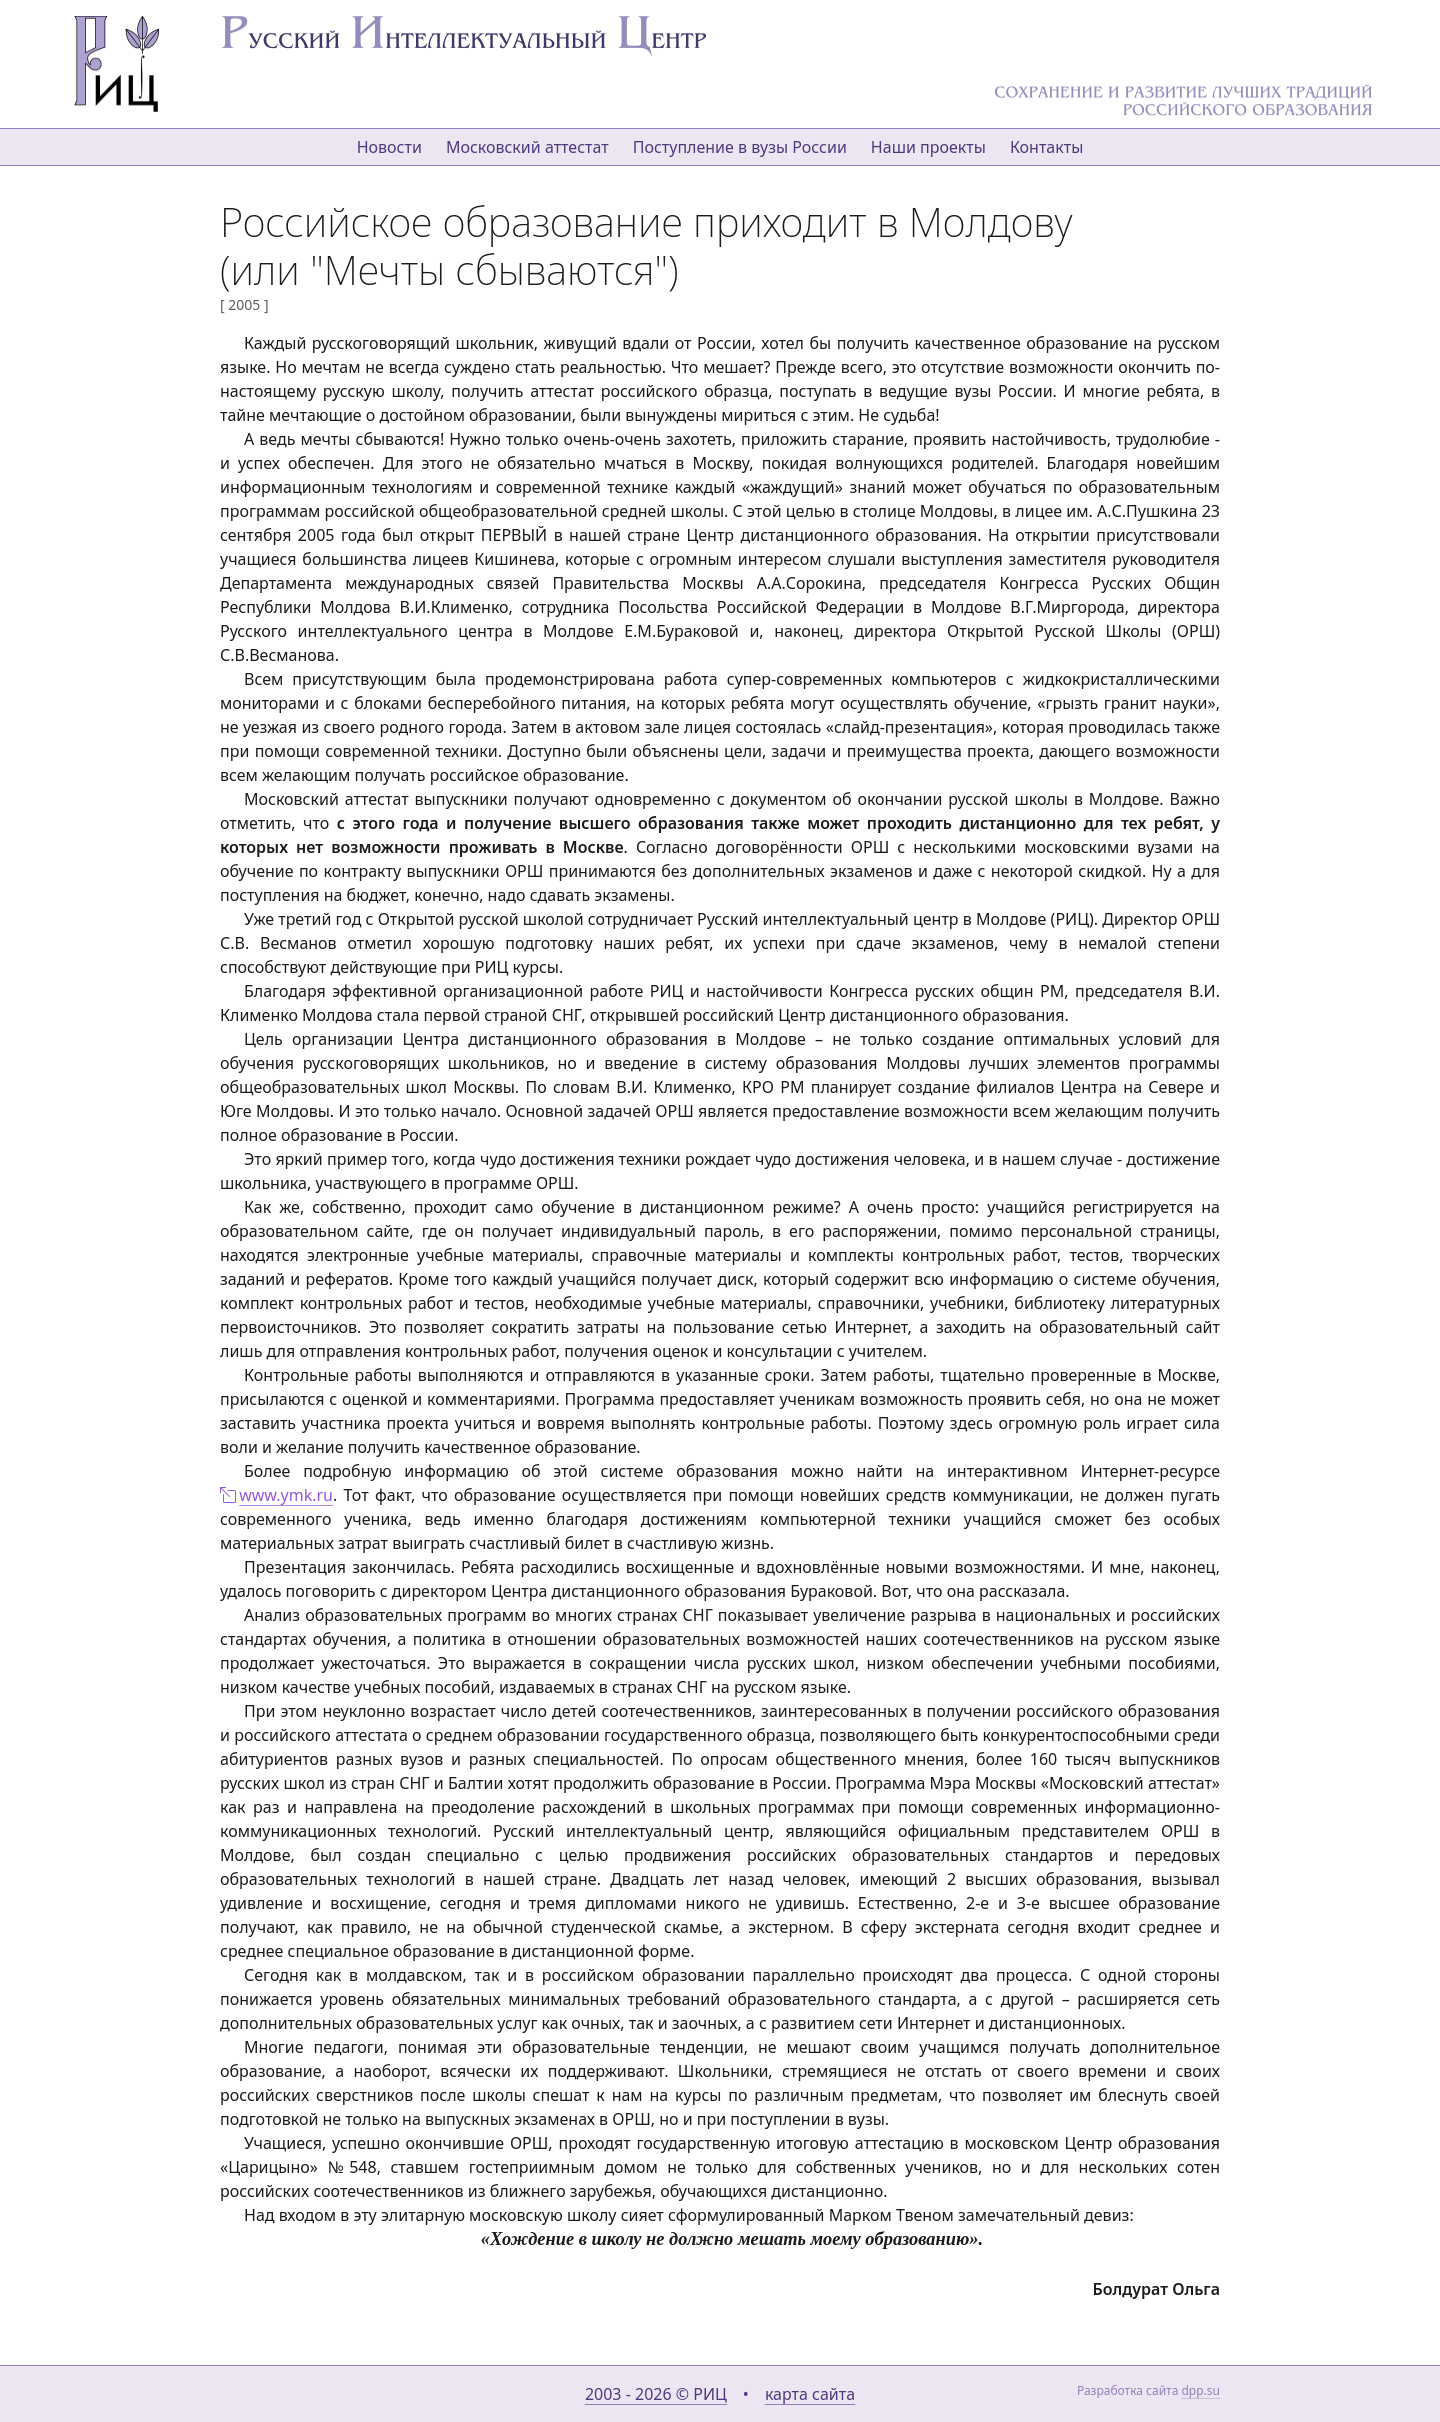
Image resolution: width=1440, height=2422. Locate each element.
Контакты (1046, 147)
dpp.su (1200, 2390)
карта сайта (810, 2394)
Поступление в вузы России (740, 147)
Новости (389, 147)
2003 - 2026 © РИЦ (656, 2394)
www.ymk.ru (286, 1495)
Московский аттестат (527, 147)
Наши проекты (928, 147)
